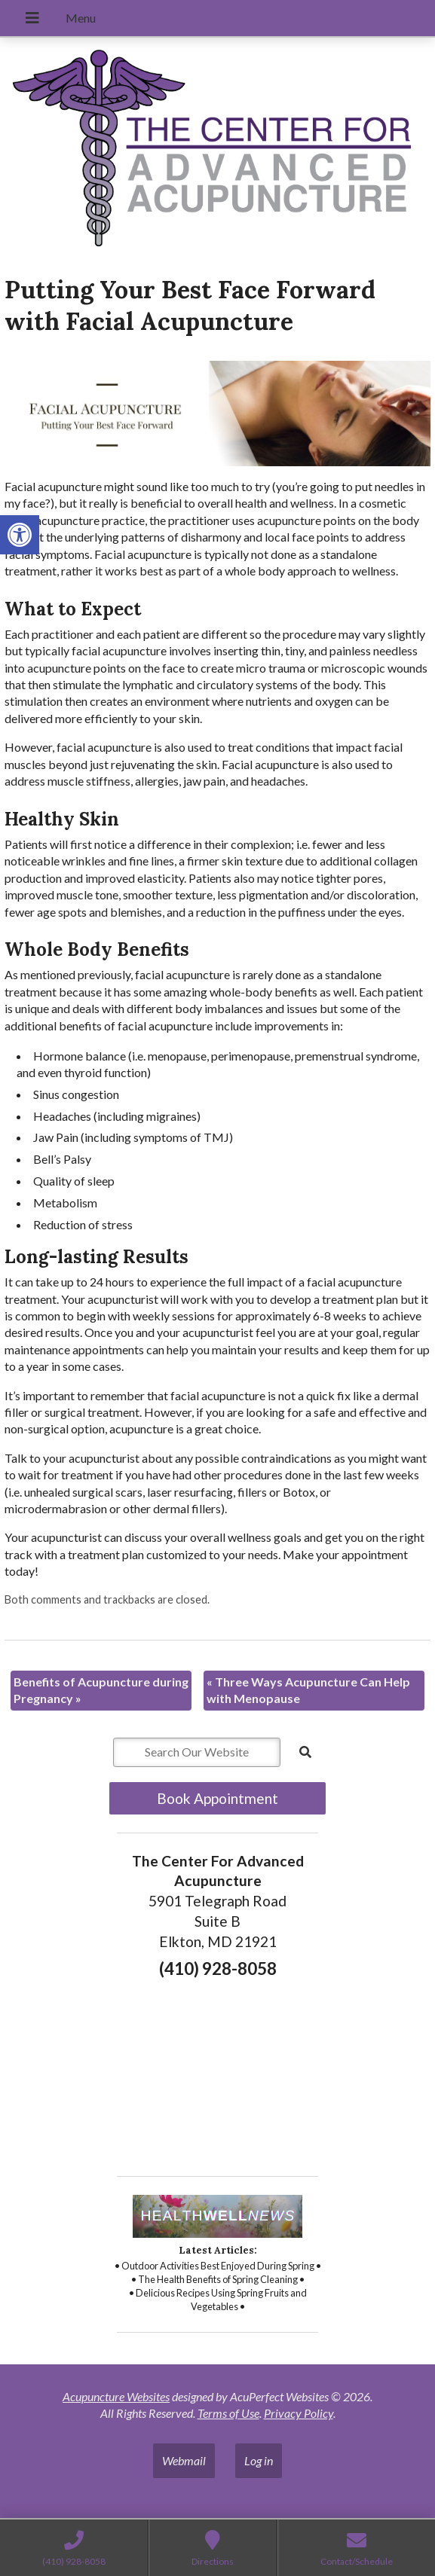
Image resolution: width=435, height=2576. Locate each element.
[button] (19, 534)
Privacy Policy (298, 2413)
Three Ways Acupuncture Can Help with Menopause (308, 1689)
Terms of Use (228, 2413)
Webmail (184, 2460)
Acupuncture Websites (116, 2396)
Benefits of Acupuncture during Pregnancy (101, 1689)
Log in (258, 2460)
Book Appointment (217, 1798)
